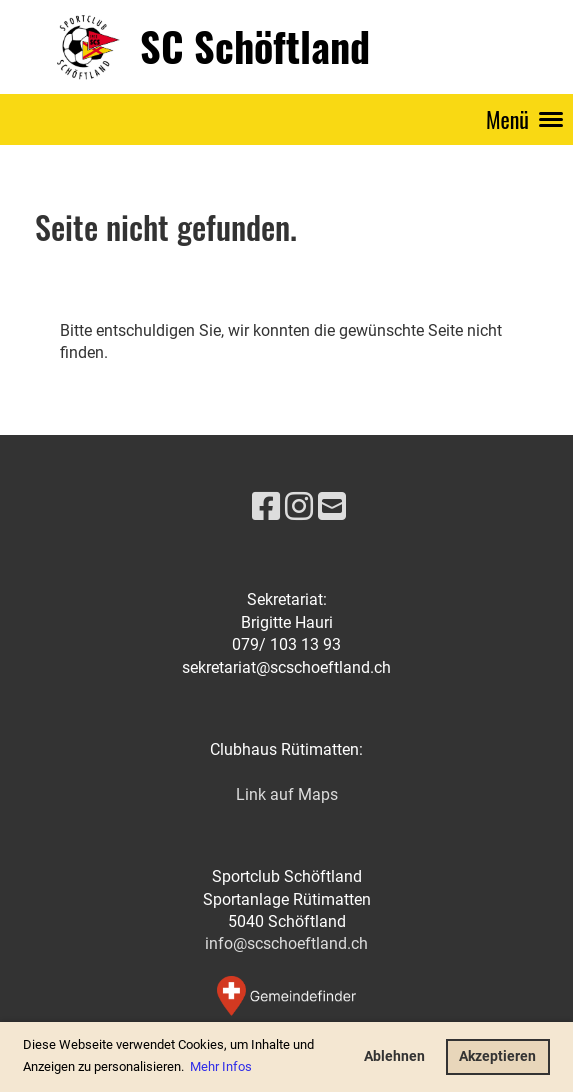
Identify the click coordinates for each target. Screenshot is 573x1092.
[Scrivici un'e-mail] (332, 507)
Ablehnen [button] (394, 1056)
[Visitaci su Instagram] (299, 507)
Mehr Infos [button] (221, 1066)
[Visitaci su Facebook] (266, 507)
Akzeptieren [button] (497, 1056)
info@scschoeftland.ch (286, 943)
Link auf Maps (287, 794)
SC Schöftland (255, 46)
